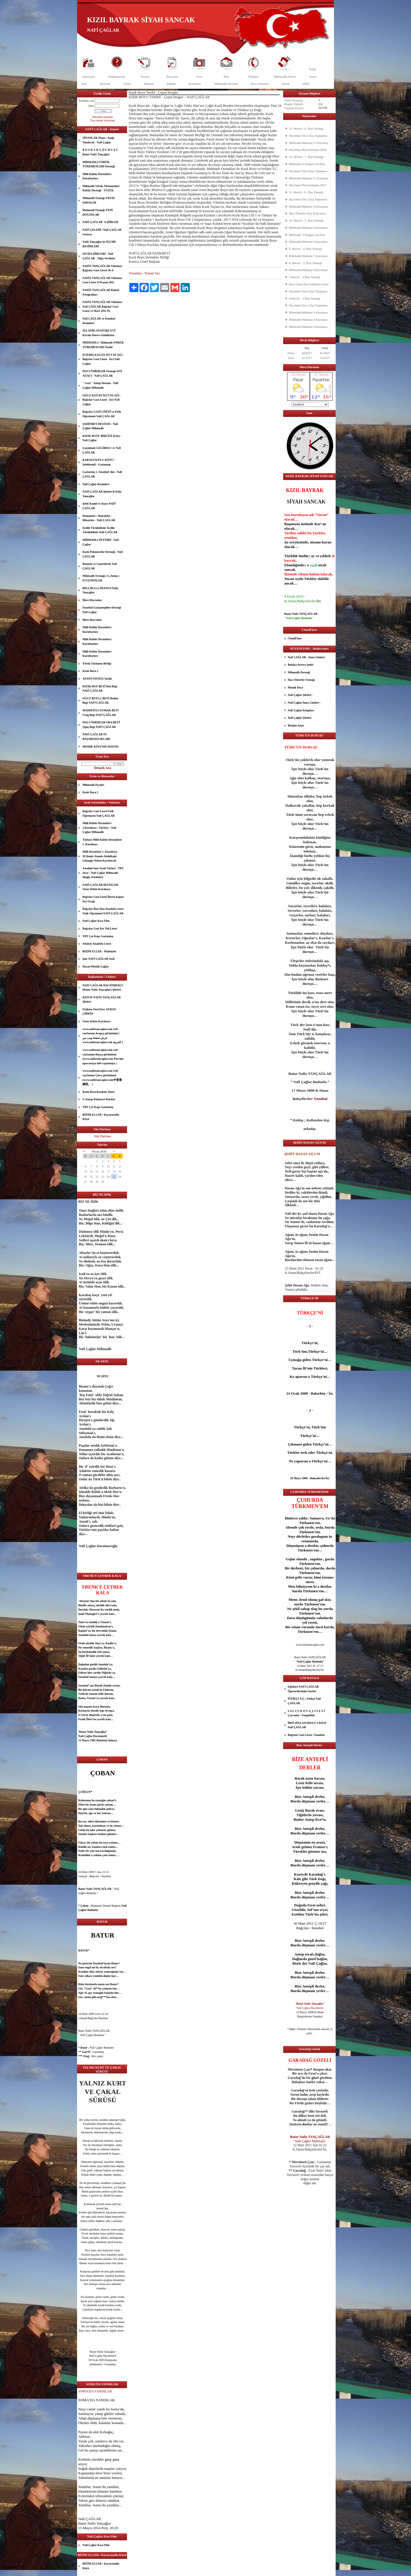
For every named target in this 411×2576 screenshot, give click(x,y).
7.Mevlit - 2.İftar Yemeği (304, 277)
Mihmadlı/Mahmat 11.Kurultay (308, 178)
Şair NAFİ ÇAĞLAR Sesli (98, 958)
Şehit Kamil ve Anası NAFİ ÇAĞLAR (99, 506)
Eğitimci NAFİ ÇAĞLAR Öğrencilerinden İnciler (303, 1689)
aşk (91, 1834)
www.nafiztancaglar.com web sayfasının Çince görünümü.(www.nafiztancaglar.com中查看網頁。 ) (102, 1077)
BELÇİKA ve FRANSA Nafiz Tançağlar (100, 590)
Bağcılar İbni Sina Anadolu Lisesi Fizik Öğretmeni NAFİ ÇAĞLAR (102, 911)
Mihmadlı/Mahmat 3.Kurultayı (308, 326)
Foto (199, 76)
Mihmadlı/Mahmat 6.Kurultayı (308, 270)
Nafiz (312, 69)
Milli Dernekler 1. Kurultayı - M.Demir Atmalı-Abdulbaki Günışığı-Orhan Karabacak (100, 856)
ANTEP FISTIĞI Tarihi (97, 678)
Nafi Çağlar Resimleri (95, 484)
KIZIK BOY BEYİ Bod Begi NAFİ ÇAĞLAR (99, 688)
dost (98, 2208)
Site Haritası (102, 1136)
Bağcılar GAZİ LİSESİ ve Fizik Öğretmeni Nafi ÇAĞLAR (101, 414)
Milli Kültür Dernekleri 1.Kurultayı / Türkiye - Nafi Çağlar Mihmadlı (99, 828)
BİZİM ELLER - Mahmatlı (99, 951)
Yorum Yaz (152, 273)
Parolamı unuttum (102, 117)
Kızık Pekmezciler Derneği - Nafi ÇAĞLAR (102, 554)
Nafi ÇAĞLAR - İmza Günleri (306, 657)
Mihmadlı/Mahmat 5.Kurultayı (308, 312)
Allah (82, 2418)
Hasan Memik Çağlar (95, 966)
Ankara (112, 1740)
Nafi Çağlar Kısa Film (96, 920)
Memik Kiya (295, 687)
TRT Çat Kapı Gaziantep (97, 936)
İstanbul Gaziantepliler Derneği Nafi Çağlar (101, 610)
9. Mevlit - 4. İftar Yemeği (305, 248)
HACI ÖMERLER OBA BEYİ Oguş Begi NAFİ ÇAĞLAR (101, 724)
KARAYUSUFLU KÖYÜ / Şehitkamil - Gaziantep (98, 462)
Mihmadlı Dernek (226, 83)
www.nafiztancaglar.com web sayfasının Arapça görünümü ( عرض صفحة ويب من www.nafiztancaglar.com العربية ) (102, 1035)
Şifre (91, 105)
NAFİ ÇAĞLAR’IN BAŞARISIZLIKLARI (96, 736)
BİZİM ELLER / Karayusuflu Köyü (100, 1117)
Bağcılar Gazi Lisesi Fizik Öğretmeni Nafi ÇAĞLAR (98, 813)
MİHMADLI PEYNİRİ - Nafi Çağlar (100, 542)
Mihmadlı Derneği (299, 672)
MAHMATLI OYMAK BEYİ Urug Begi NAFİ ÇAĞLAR (100, 712)
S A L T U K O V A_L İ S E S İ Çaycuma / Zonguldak (306, 1713)
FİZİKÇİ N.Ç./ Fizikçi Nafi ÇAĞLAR (304, 1701)
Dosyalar (172, 76)
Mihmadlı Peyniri (93, 784)
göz (91, 2191)
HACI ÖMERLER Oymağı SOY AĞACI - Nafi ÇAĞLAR (102, 373)
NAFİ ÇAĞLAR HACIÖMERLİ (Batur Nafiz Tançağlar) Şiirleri (102, 987)
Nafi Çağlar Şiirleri (299, 717)
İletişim (253, 76)
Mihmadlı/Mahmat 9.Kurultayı (308, 227)
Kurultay (195, 83)
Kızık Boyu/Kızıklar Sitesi (98, 1091)
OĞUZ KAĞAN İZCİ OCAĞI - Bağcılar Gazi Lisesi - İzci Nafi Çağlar (101, 400)
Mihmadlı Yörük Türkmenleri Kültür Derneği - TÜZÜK (100, 188)
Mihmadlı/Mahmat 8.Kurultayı (308, 241)
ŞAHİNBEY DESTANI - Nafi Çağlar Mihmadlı (100, 426)
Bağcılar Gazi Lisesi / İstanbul (306, 1734)
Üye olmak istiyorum (102, 120)
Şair (84, 83)
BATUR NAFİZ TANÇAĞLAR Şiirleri (101, 999)
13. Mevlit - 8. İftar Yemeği (306, 128)
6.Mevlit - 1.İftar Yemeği (304, 298)
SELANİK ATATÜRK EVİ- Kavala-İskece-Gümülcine (99, 333)
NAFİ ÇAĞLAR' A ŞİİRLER (100, 222)
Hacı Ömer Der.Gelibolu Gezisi (309, 284)
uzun (309, 1778)
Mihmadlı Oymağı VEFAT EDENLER (98, 200)
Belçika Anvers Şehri (300, 664)
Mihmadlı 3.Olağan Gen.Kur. (307, 234)
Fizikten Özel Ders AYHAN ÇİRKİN (99, 1011)
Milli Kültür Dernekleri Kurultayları (96, 176)
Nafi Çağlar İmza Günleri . (304, 702)
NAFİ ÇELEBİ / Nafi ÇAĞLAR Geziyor (102, 232)
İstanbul (83, 1676)
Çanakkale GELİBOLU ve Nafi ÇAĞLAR (101, 450)
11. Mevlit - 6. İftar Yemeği (306, 192)
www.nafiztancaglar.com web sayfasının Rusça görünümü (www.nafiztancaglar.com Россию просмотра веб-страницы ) (103, 1056)
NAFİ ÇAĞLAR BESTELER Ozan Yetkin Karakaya (100, 887)
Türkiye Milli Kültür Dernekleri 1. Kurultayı (102, 842)
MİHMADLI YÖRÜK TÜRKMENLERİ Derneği (98, 164)
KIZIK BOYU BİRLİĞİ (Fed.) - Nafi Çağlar (102, 438)
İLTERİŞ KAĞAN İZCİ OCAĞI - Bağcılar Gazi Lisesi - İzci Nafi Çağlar (103, 359)
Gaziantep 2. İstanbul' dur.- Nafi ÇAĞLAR (102, 474)
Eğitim (171, 83)
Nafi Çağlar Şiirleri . (300, 694)
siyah (322, 565)
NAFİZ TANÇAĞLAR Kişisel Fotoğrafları (100, 292)
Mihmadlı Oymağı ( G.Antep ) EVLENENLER (100, 578)
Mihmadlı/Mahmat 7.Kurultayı (308, 256)
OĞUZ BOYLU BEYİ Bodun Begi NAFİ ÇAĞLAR (100, 700)
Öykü (127, 83)
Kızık (285, 83)
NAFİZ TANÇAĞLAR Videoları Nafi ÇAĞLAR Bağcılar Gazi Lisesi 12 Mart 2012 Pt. (102, 306)
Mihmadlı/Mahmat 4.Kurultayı (308, 319)
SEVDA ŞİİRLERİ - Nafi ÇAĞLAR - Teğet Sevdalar (98, 256)
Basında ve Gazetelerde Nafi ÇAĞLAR (99, 566)
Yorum (145, 76)
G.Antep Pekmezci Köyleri (98, 1099)
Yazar (313, 76)
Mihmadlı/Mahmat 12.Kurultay (309, 142)
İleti (226, 76)
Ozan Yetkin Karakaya (96, 1021)
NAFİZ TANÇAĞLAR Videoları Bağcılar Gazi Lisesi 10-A (102, 268)
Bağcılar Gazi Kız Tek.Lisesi (99, 928)
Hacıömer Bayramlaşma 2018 (307, 149)
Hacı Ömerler (260, 83)
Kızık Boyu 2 (90, 670)
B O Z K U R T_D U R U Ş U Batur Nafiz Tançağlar (100, 152)
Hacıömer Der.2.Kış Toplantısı (308, 291)
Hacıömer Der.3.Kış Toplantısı (308, 199)
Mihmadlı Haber (284, 76)
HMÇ (306, 83)
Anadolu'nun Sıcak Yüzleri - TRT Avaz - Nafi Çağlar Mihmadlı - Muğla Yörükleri (103, 873)
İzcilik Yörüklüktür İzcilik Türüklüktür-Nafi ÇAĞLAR (99, 530)
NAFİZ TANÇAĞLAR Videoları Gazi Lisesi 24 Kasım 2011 (102, 280)
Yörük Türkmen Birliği (96, 663)
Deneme (105, 83)
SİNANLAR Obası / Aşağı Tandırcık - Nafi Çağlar (98, 140)
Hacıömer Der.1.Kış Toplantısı (308, 305)
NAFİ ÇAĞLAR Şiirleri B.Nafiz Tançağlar (102, 494)
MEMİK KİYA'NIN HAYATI (100, 746)
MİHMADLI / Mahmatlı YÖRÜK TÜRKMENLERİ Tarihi (103, 345)
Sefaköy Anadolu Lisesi (96, 943)
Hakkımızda (116, 76)
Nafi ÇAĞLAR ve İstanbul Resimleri (98, 321)
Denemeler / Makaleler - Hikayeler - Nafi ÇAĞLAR (98, 518)
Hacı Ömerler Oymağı (301, 679)
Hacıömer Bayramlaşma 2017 (307, 185)
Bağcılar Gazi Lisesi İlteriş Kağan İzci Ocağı (103, 899)
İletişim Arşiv (296, 725)
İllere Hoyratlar (92, 600)
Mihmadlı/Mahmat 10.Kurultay (309, 206)
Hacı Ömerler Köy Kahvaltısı (307, 213)
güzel (92, 2229)
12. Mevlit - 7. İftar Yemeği (306, 156)
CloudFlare (295, 638)
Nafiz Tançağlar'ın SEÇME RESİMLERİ (99, 244)
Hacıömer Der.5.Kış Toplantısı (308, 135)
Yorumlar (135, 273)
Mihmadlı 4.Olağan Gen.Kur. (307, 164)
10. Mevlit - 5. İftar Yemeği (306, 220)
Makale (149, 83)
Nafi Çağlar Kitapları (301, 710)
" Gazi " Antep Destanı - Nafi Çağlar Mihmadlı (100, 385)
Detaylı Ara (102, 768)
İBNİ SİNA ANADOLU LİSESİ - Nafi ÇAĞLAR (308, 1725)
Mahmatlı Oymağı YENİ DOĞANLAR (97, 212)
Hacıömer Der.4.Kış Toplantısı (308, 171)
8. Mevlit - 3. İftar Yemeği (305, 263)
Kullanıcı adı (86, 100)
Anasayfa (88, 76)
